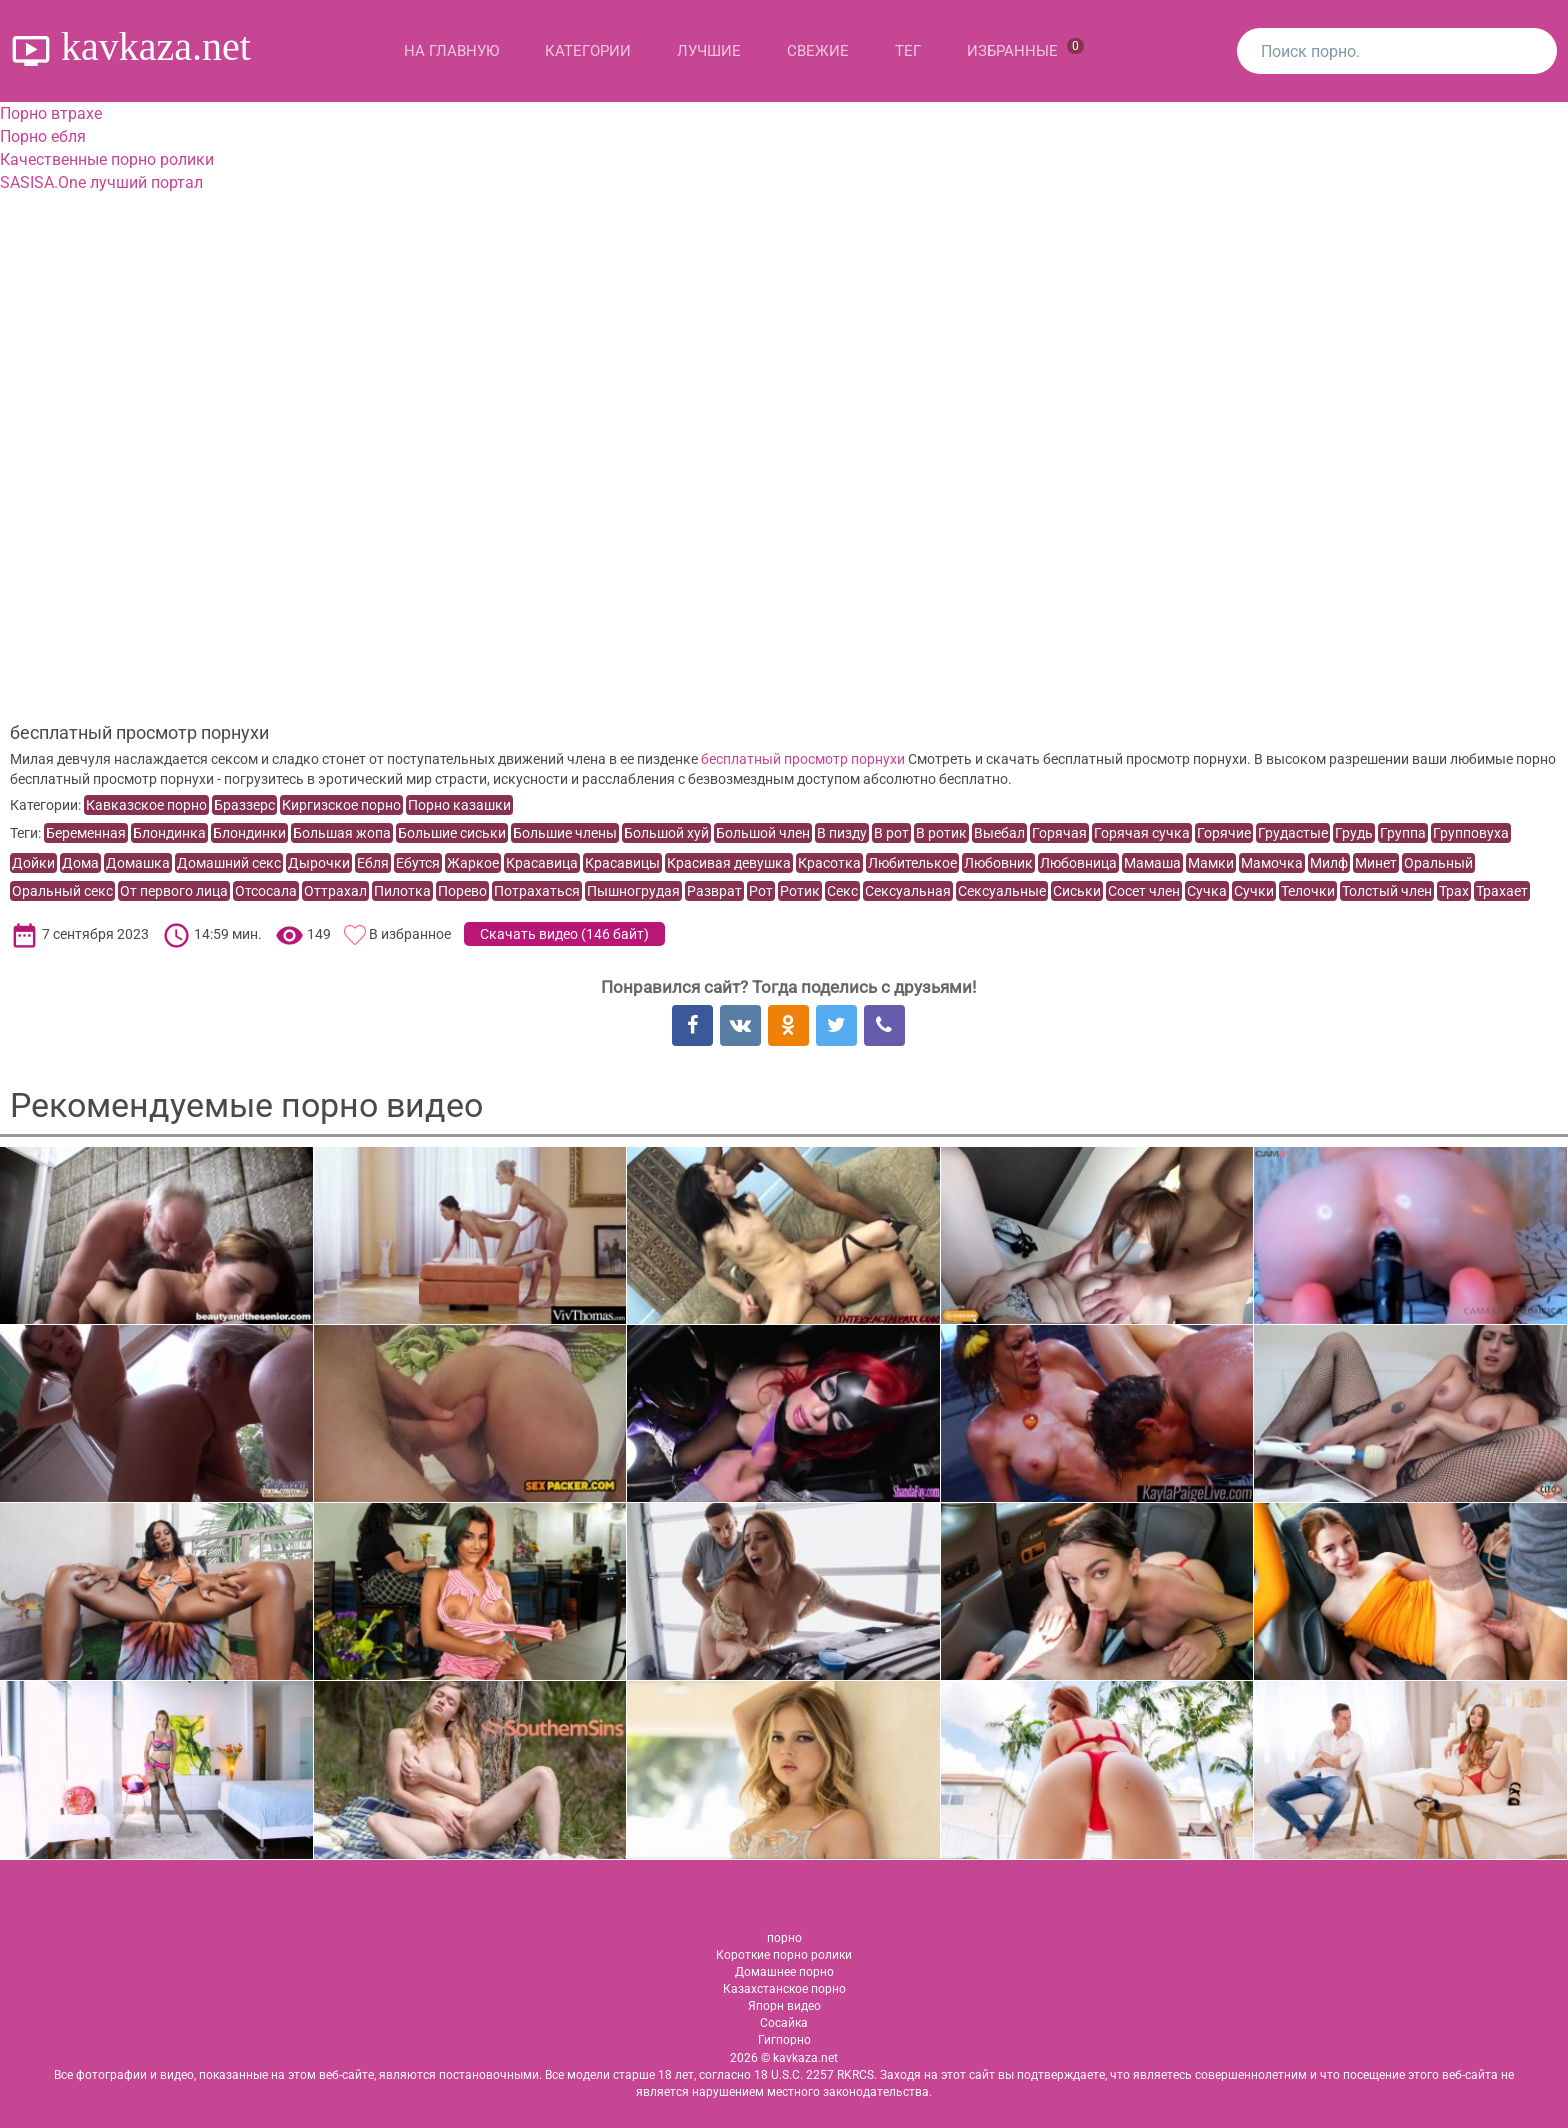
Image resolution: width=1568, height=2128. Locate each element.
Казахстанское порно (784, 1989)
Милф (1329, 863)
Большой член (763, 833)
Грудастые (1293, 833)
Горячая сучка (1142, 833)
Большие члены (565, 833)
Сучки (1254, 891)
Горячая (1059, 833)
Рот (761, 891)
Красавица (542, 863)
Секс (842, 891)
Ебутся (418, 863)
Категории (588, 51)
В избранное (410, 934)
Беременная (86, 833)
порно (784, 1938)
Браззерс (244, 805)
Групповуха (1471, 833)
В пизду (842, 833)
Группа (1403, 833)
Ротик (800, 891)
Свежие (818, 51)
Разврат (714, 891)
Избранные (1025, 49)
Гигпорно (784, 2040)
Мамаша (1152, 863)
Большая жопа (342, 833)
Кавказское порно (146, 805)
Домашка (138, 863)
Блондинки (249, 833)
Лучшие (709, 51)
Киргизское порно (341, 805)
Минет (1376, 863)
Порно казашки (459, 805)
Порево (462, 891)
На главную (451, 51)
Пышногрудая (633, 891)
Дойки (33, 863)
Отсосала (266, 891)
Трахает (1502, 891)
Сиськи (1077, 891)
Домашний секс (229, 863)
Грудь (1354, 833)
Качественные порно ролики (107, 159)
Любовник (998, 863)
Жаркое (473, 863)
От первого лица (174, 891)
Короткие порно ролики (784, 1955)
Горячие (1224, 833)
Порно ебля (43, 136)
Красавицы (622, 863)
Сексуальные (1002, 891)
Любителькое (912, 863)
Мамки (1211, 863)
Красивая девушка (729, 863)
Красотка (829, 863)
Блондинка (169, 833)
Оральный (1438, 863)
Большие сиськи (452, 833)
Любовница (1078, 863)
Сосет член (1144, 891)
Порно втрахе (51, 113)
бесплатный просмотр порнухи (803, 759)
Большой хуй (666, 833)
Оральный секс (62, 891)
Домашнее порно (784, 1972)
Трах (1454, 891)
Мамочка (1272, 863)
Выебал (999, 833)
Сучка (1207, 891)
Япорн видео (784, 2006)
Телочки (1308, 891)
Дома (80, 863)
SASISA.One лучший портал (101, 182)
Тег (908, 51)
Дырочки (319, 863)
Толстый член (1387, 891)
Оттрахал (335, 891)
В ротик (941, 833)
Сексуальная (908, 891)
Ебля (373, 863)
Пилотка (402, 891)
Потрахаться (537, 891)
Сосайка (784, 2023)
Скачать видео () (564, 934)
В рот (891, 833)
